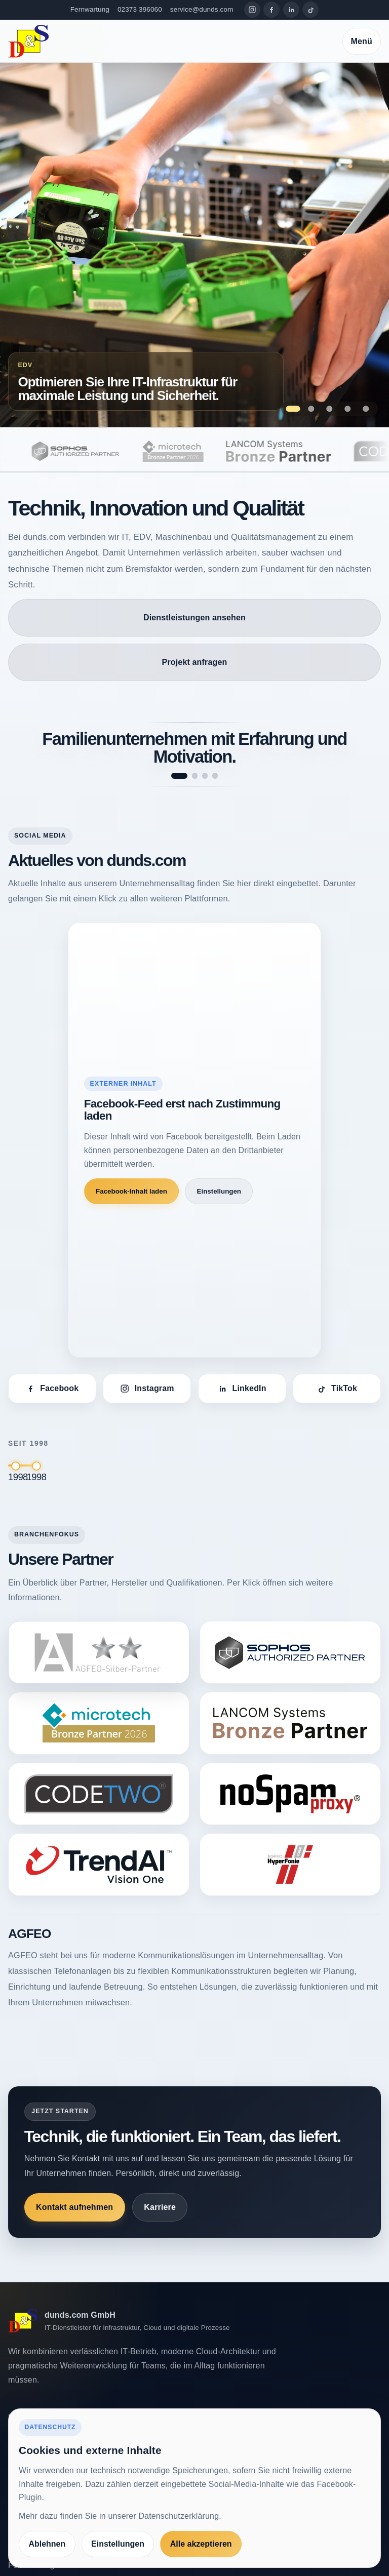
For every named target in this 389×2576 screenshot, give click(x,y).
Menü (361, 41)
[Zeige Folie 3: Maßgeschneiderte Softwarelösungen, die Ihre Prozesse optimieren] (329, 409)
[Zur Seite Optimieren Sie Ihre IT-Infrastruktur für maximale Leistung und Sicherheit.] (194, 244)
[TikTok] (310, 10)
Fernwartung (89, 9)
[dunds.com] (28, 41)
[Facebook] (271, 10)
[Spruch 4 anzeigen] (215, 775)
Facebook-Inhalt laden (131, 1191)
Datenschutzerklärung (178, 2516)
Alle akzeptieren (201, 2544)
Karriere (160, 2207)
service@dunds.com (202, 9)
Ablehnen (46, 2544)
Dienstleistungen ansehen (194, 617)
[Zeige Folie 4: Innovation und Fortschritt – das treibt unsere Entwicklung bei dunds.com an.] (348, 409)
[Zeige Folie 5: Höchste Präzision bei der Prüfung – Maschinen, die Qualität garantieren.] (366, 409)
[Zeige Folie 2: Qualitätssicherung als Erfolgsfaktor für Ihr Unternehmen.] (311, 409)
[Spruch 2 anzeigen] (195, 775)
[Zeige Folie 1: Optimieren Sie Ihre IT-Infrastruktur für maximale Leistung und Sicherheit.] (293, 409)
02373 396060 (140, 9)
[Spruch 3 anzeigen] (205, 775)
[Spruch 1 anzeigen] (179, 775)
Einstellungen (219, 1191)
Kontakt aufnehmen (74, 2207)
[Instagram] (252, 10)
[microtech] (195, 451)
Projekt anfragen (194, 662)
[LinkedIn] (291, 10)
